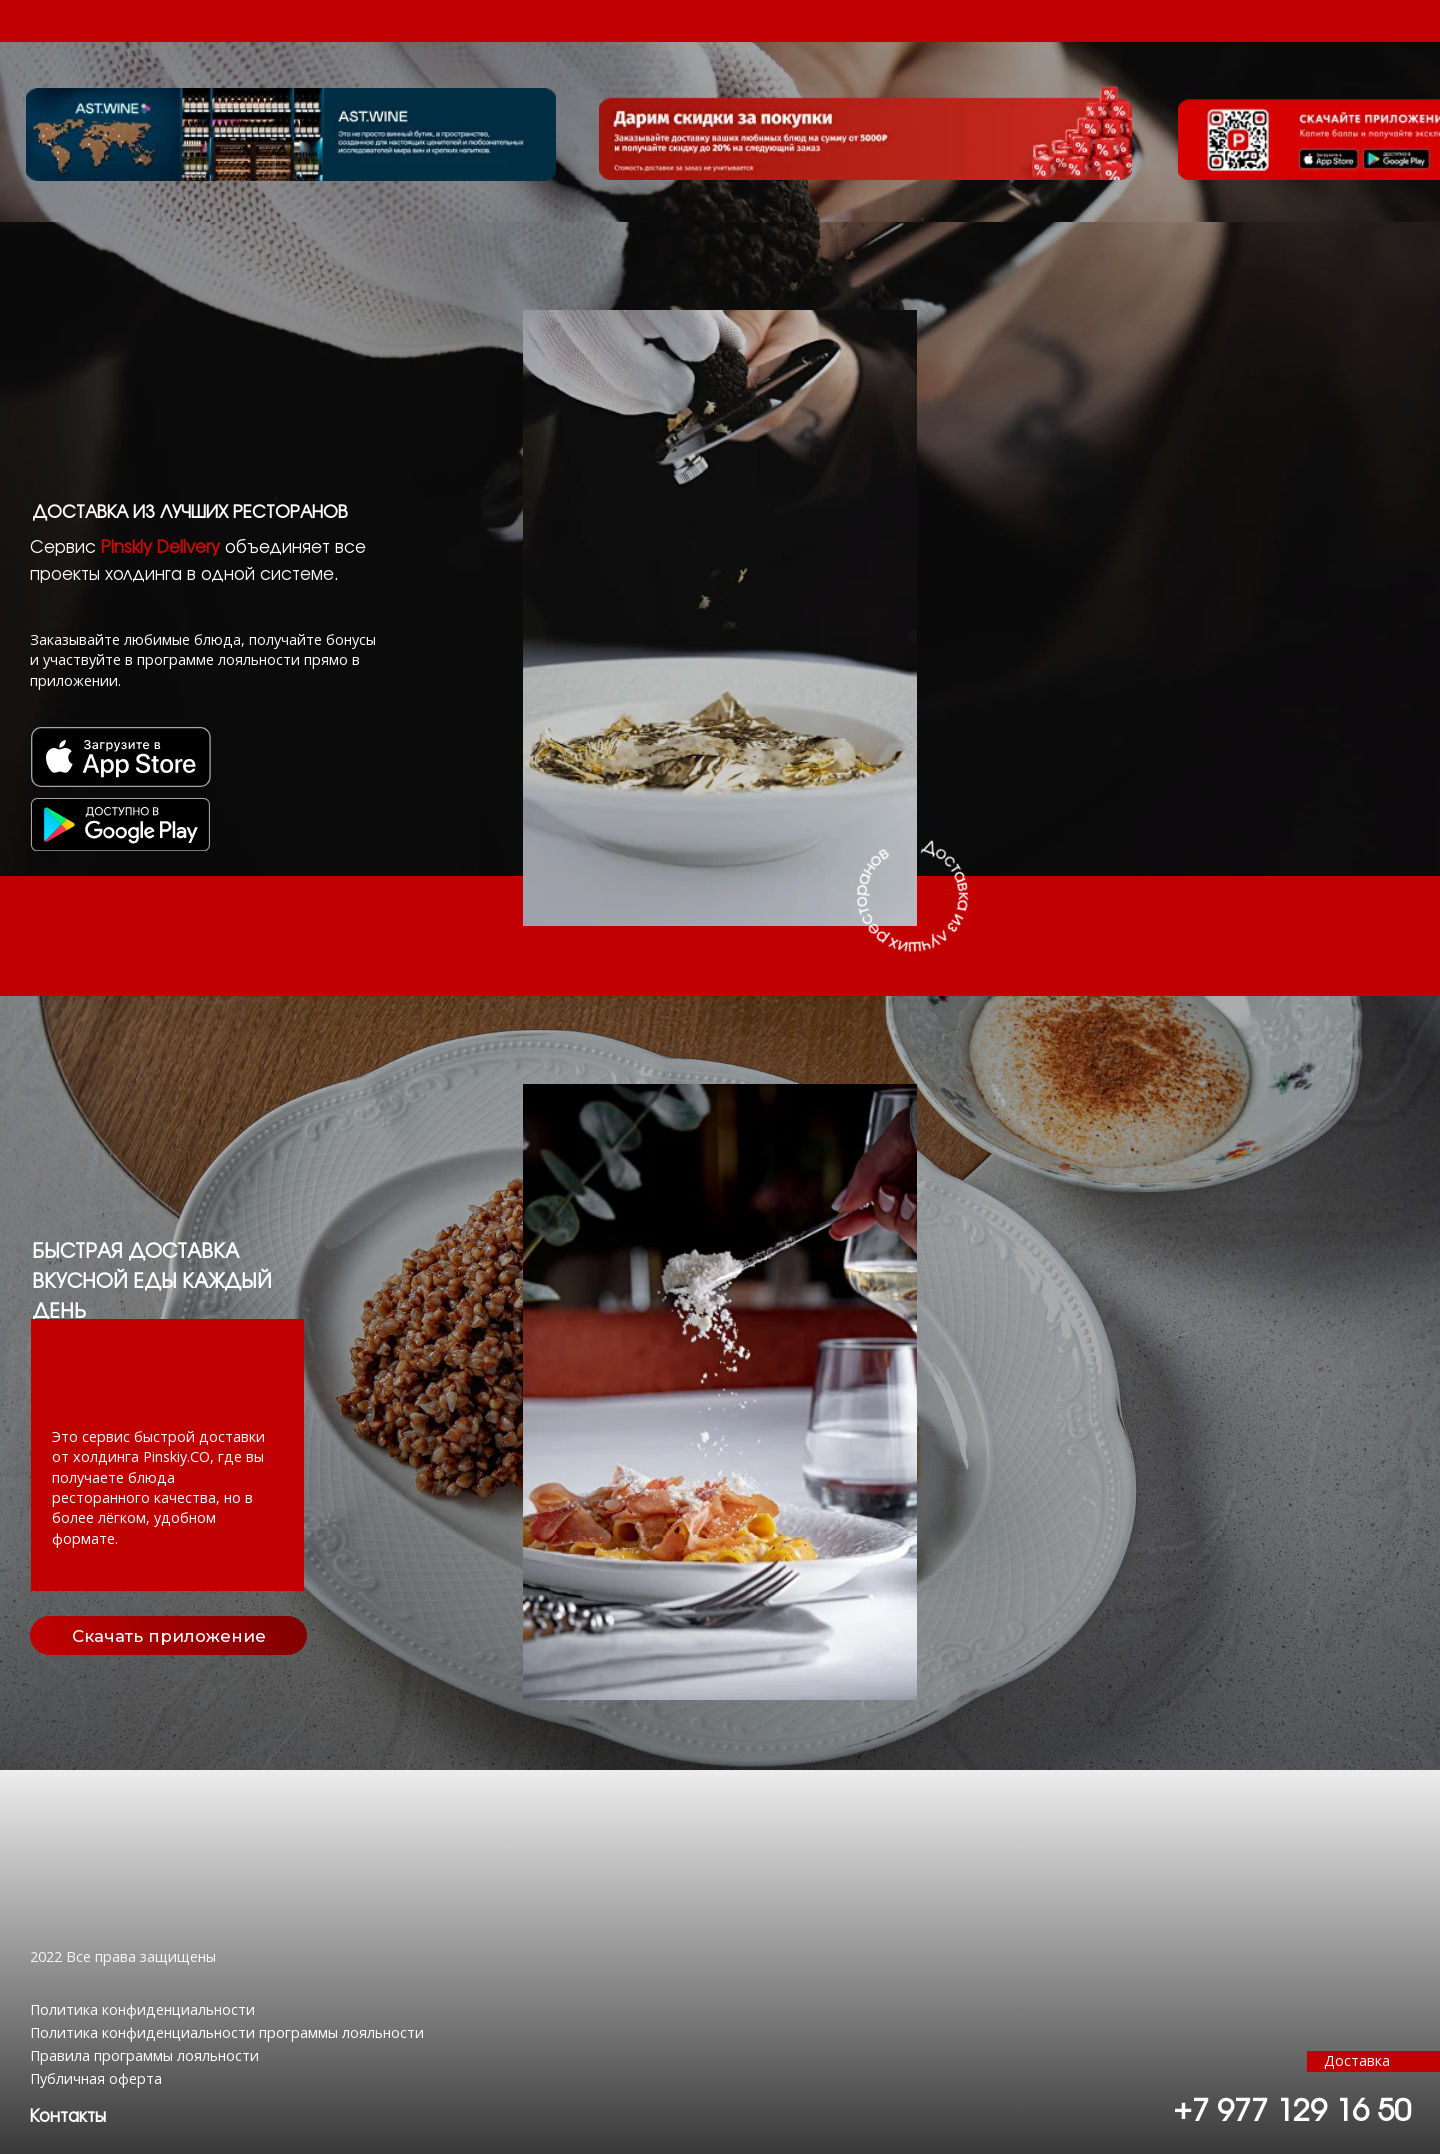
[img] (120, 824)
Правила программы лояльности (144, 2055)
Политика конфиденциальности (142, 2009)
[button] (68, 2117)
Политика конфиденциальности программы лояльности (227, 2032)
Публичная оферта (96, 2078)
